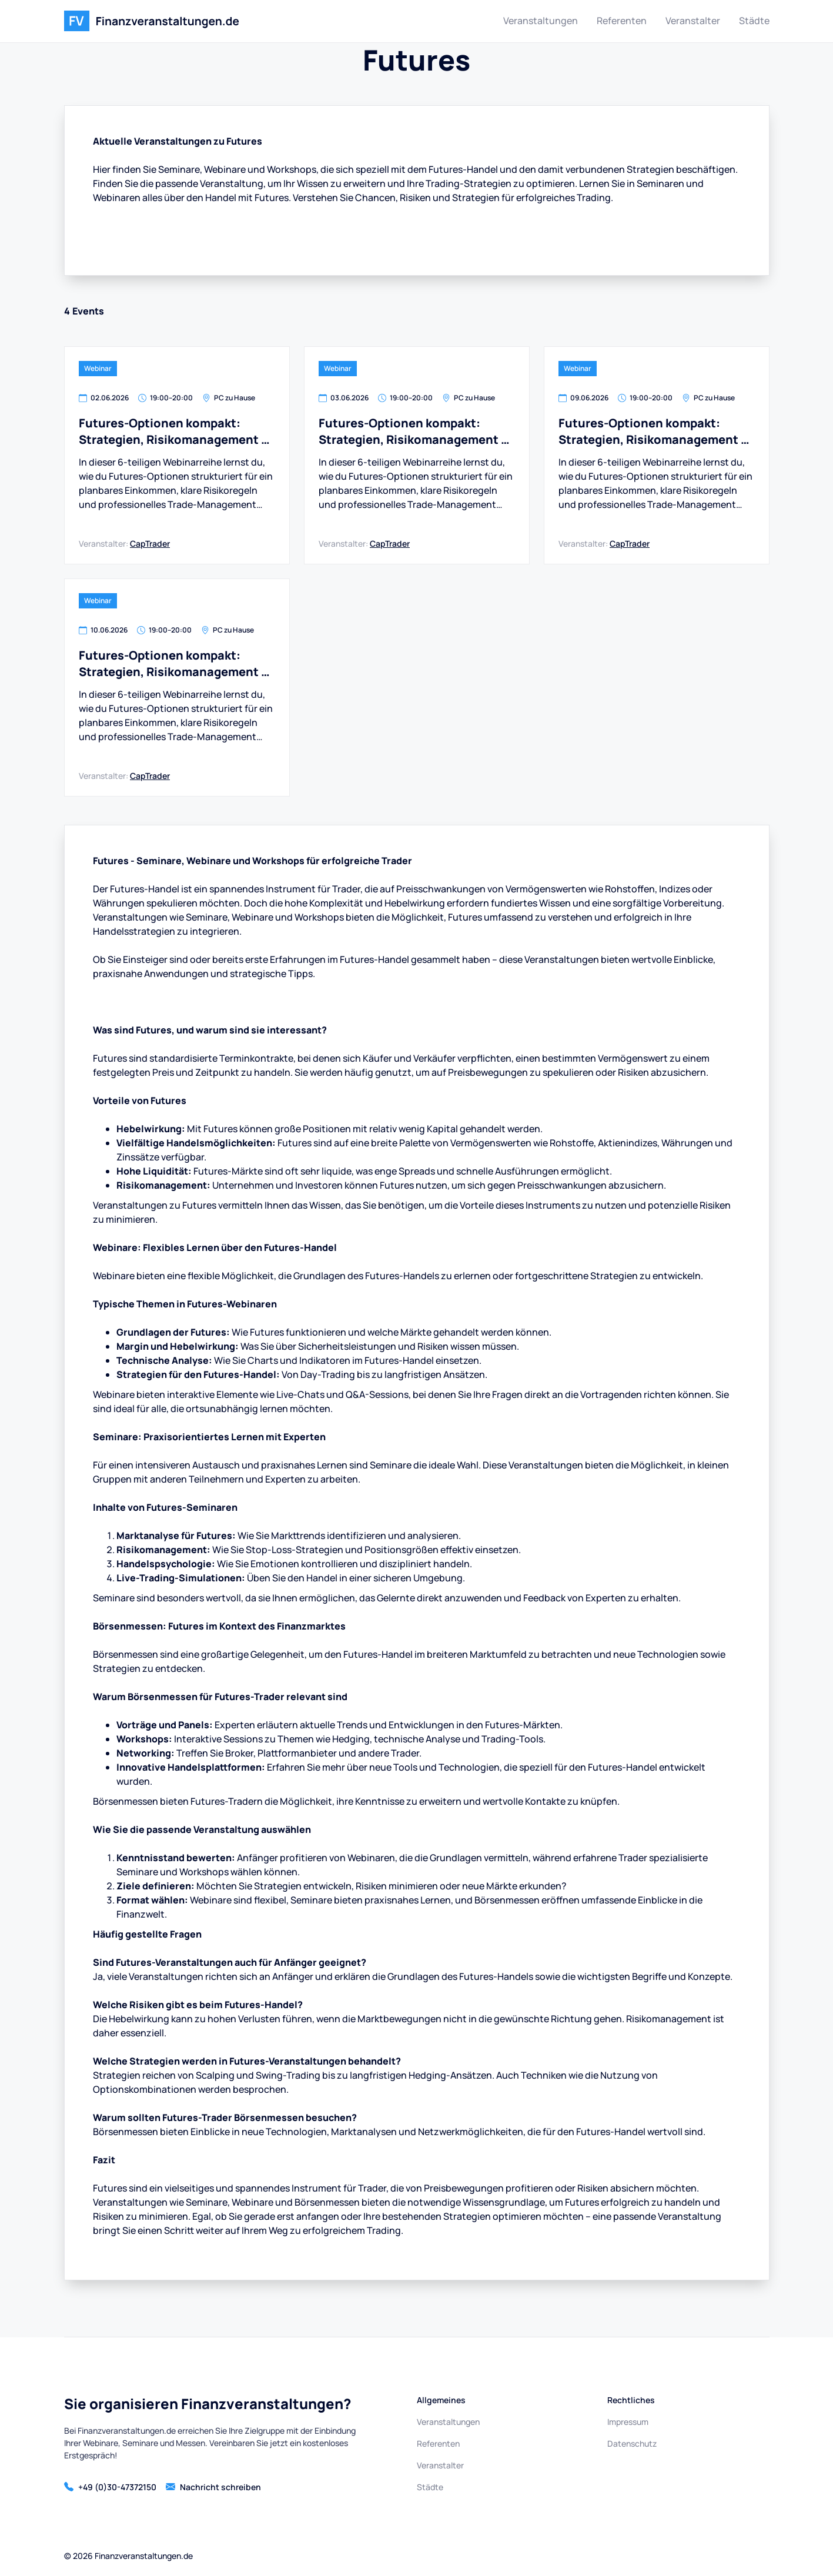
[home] (152, 21)
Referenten (622, 20)
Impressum (627, 2421)
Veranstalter (692, 20)
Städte (754, 20)
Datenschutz (632, 2443)
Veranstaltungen (540, 20)
